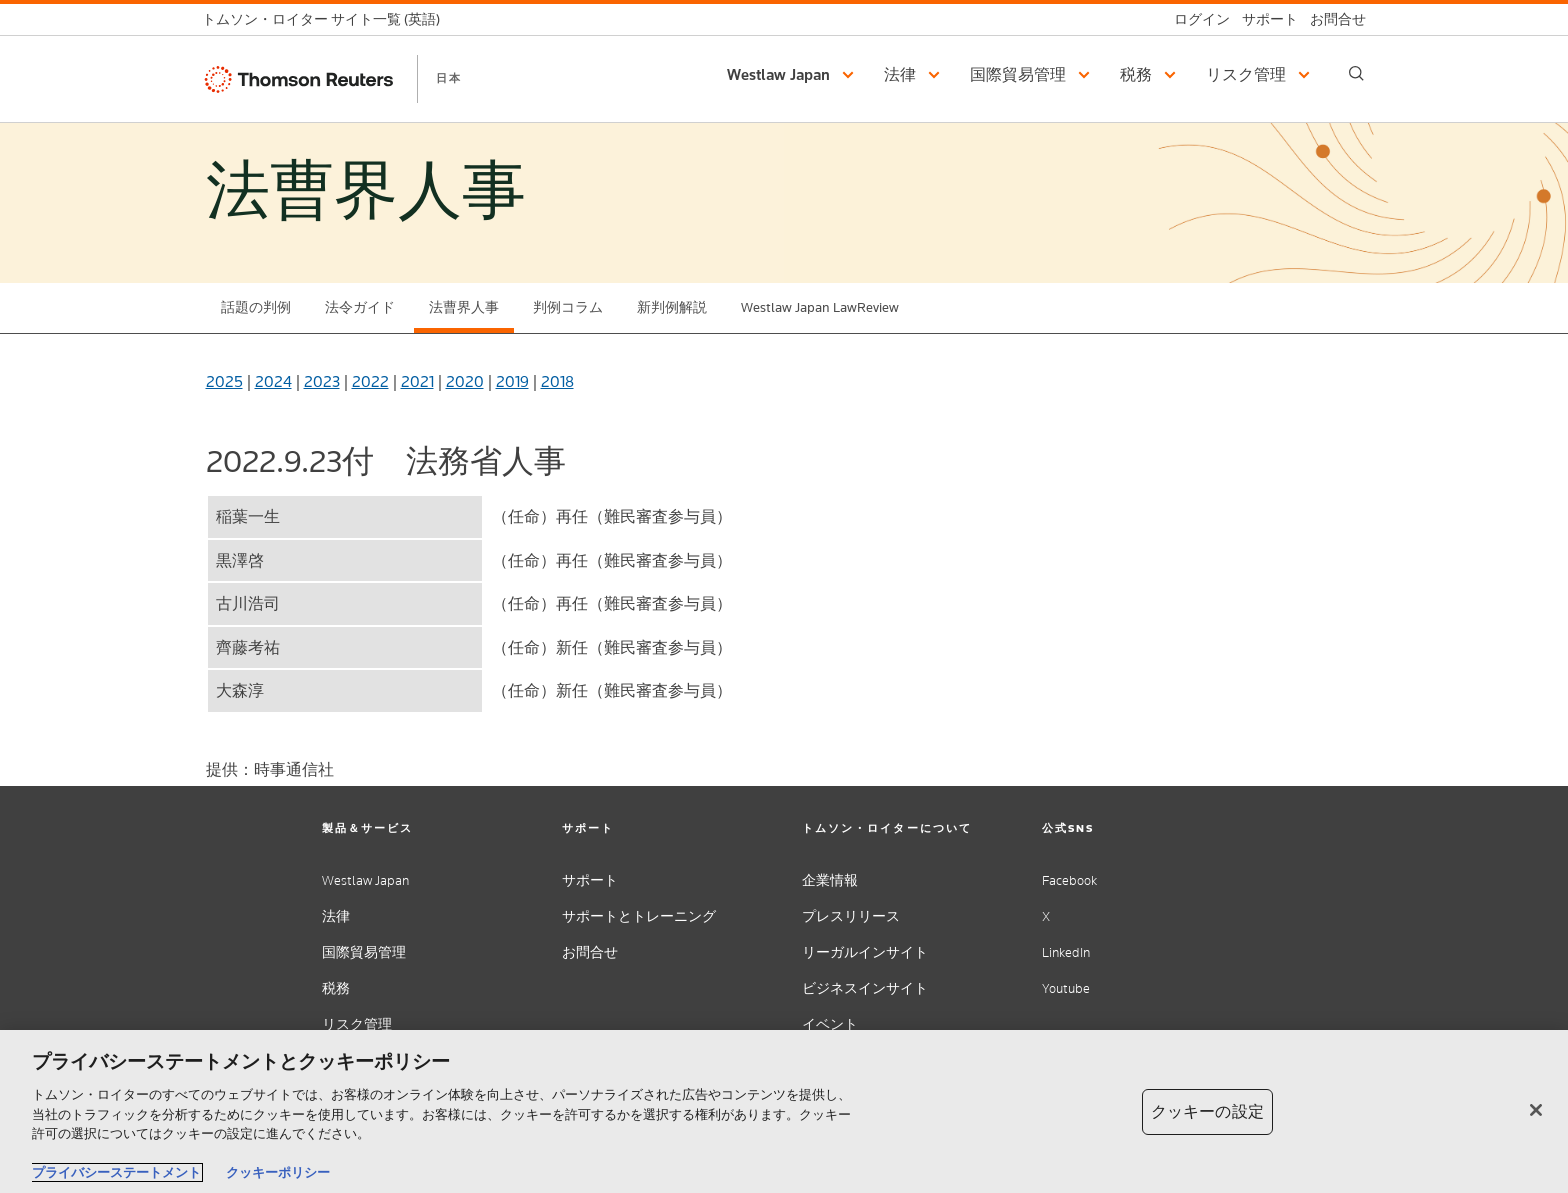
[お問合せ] (1332, 19)
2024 (273, 381)
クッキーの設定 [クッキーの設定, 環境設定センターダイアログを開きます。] (1207, 1111)
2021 (417, 381)
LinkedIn (1066, 952)
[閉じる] (1536, 1110)
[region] (784, 1111)
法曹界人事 (464, 307)
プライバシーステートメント (116, 1172)
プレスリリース (851, 916)
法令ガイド (360, 307)
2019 (512, 381)
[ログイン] (1196, 19)
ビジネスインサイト (865, 988)
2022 (370, 381)
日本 (449, 78)
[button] (793, 75)
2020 (465, 381)
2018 (557, 381)
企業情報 (830, 880)
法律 (336, 916)
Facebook (1069, 880)
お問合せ (590, 952)
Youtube (1066, 988)
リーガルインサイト (865, 952)
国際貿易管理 (364, 952)
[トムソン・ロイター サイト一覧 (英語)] (327, 19)
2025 (224, 381)
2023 (322, 381)
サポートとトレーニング (639, 916)
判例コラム (568, 307)
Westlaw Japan (365, 880)
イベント (830, 1024)
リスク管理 (357, 1024)
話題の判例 (256, 307)
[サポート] (1264, 19)
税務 (336, 988)
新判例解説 (672, 307)
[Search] (1356, 73)
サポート (590, 880)
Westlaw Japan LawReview (820, 307)
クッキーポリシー (278, 1172)
